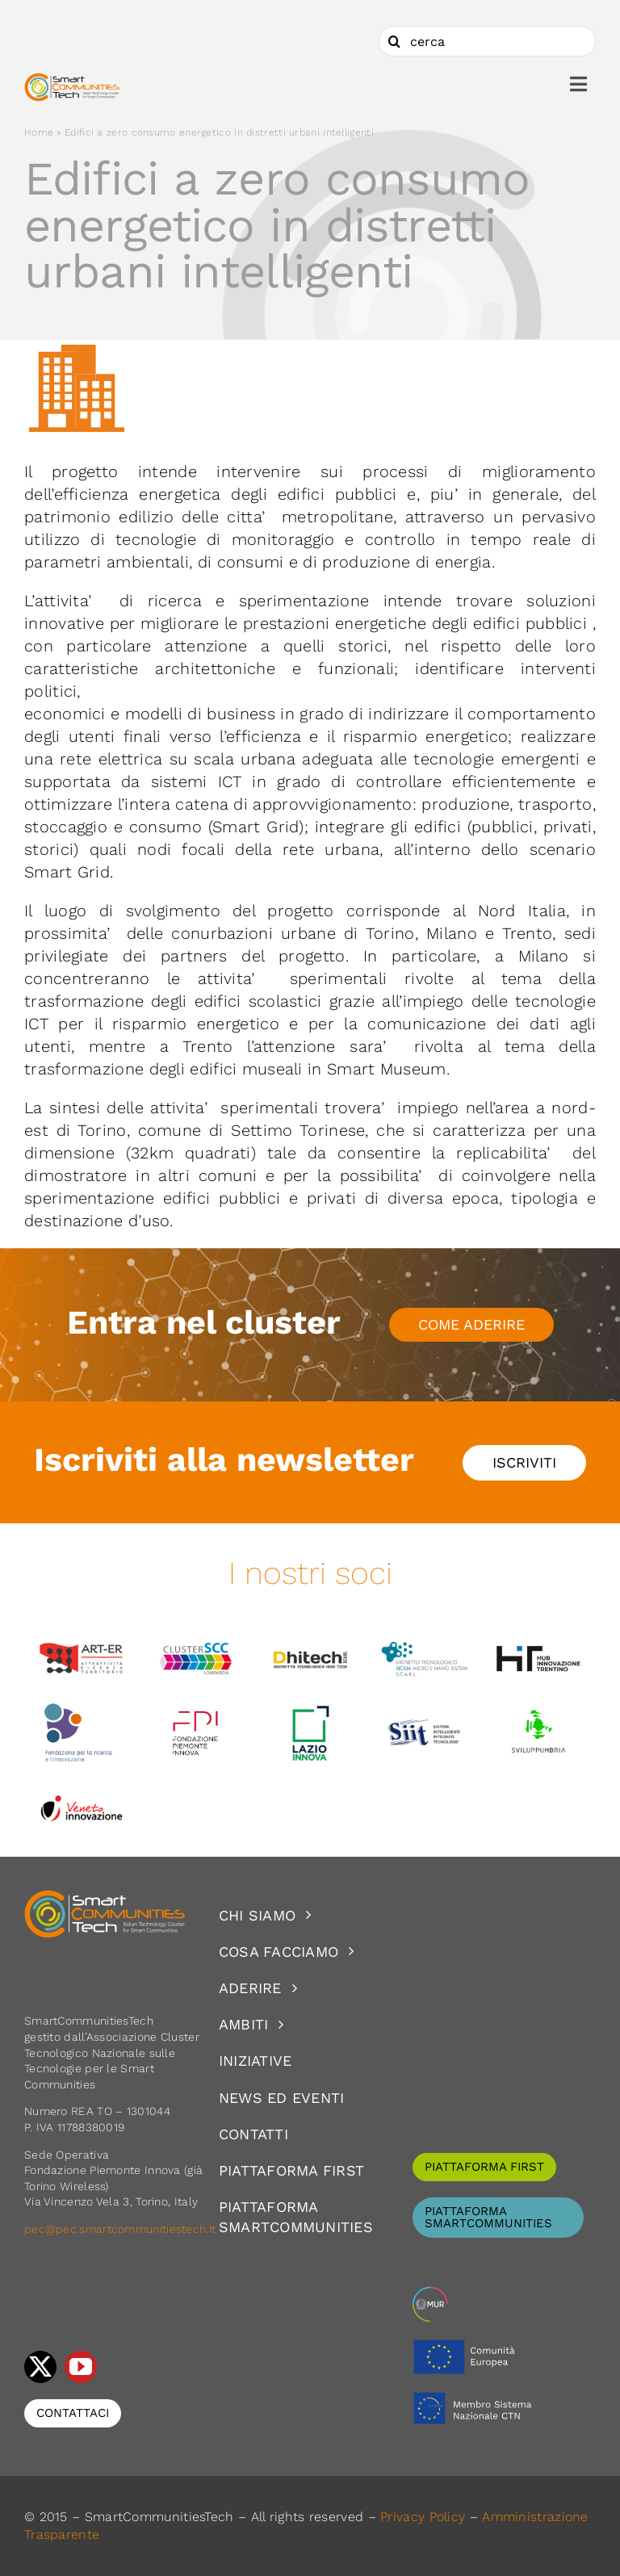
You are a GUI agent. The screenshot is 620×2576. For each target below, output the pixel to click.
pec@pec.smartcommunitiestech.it (122, 2228)
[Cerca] (394, 41)
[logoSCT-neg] (105, 1897)
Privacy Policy (422, 2516)
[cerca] (487, 41)
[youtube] (81, 2367)
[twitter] (40, 2367)
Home (38, 132)
